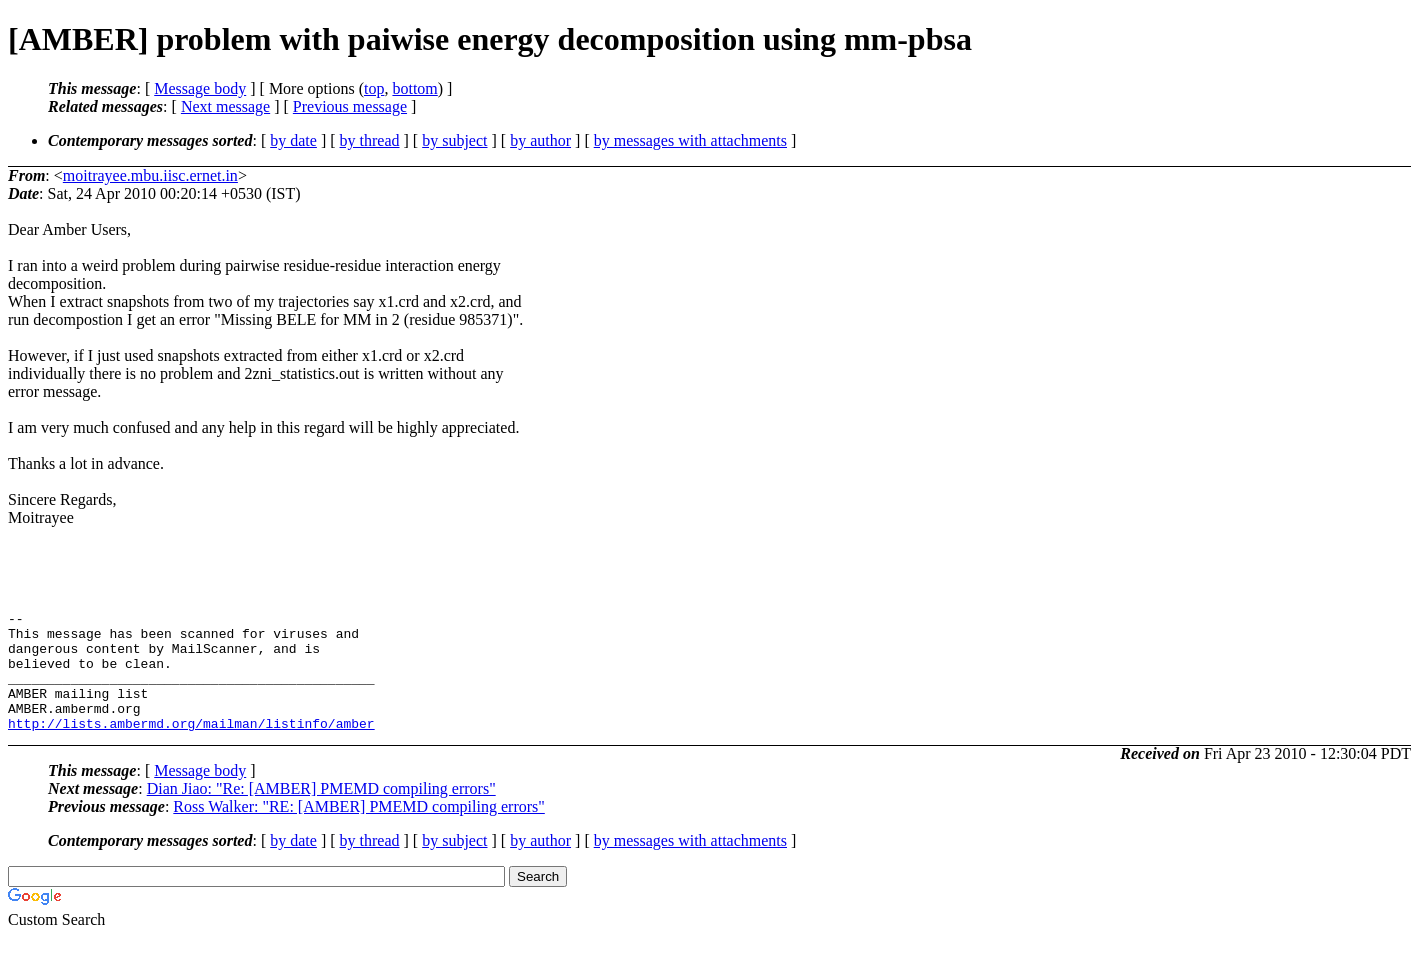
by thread (370, 140)
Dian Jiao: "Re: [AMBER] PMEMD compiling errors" (321, 812)
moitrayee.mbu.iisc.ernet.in (150, 175)
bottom (414, 88)
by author (540, 140)
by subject (454, 140)
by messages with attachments (690, 140)
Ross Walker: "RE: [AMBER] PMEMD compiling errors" (358, 830)
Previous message (350, 106)
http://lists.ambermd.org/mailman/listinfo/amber (191, 747)
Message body (200, 88)
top (374, 88)
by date (293, 140)
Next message (225, 106)
